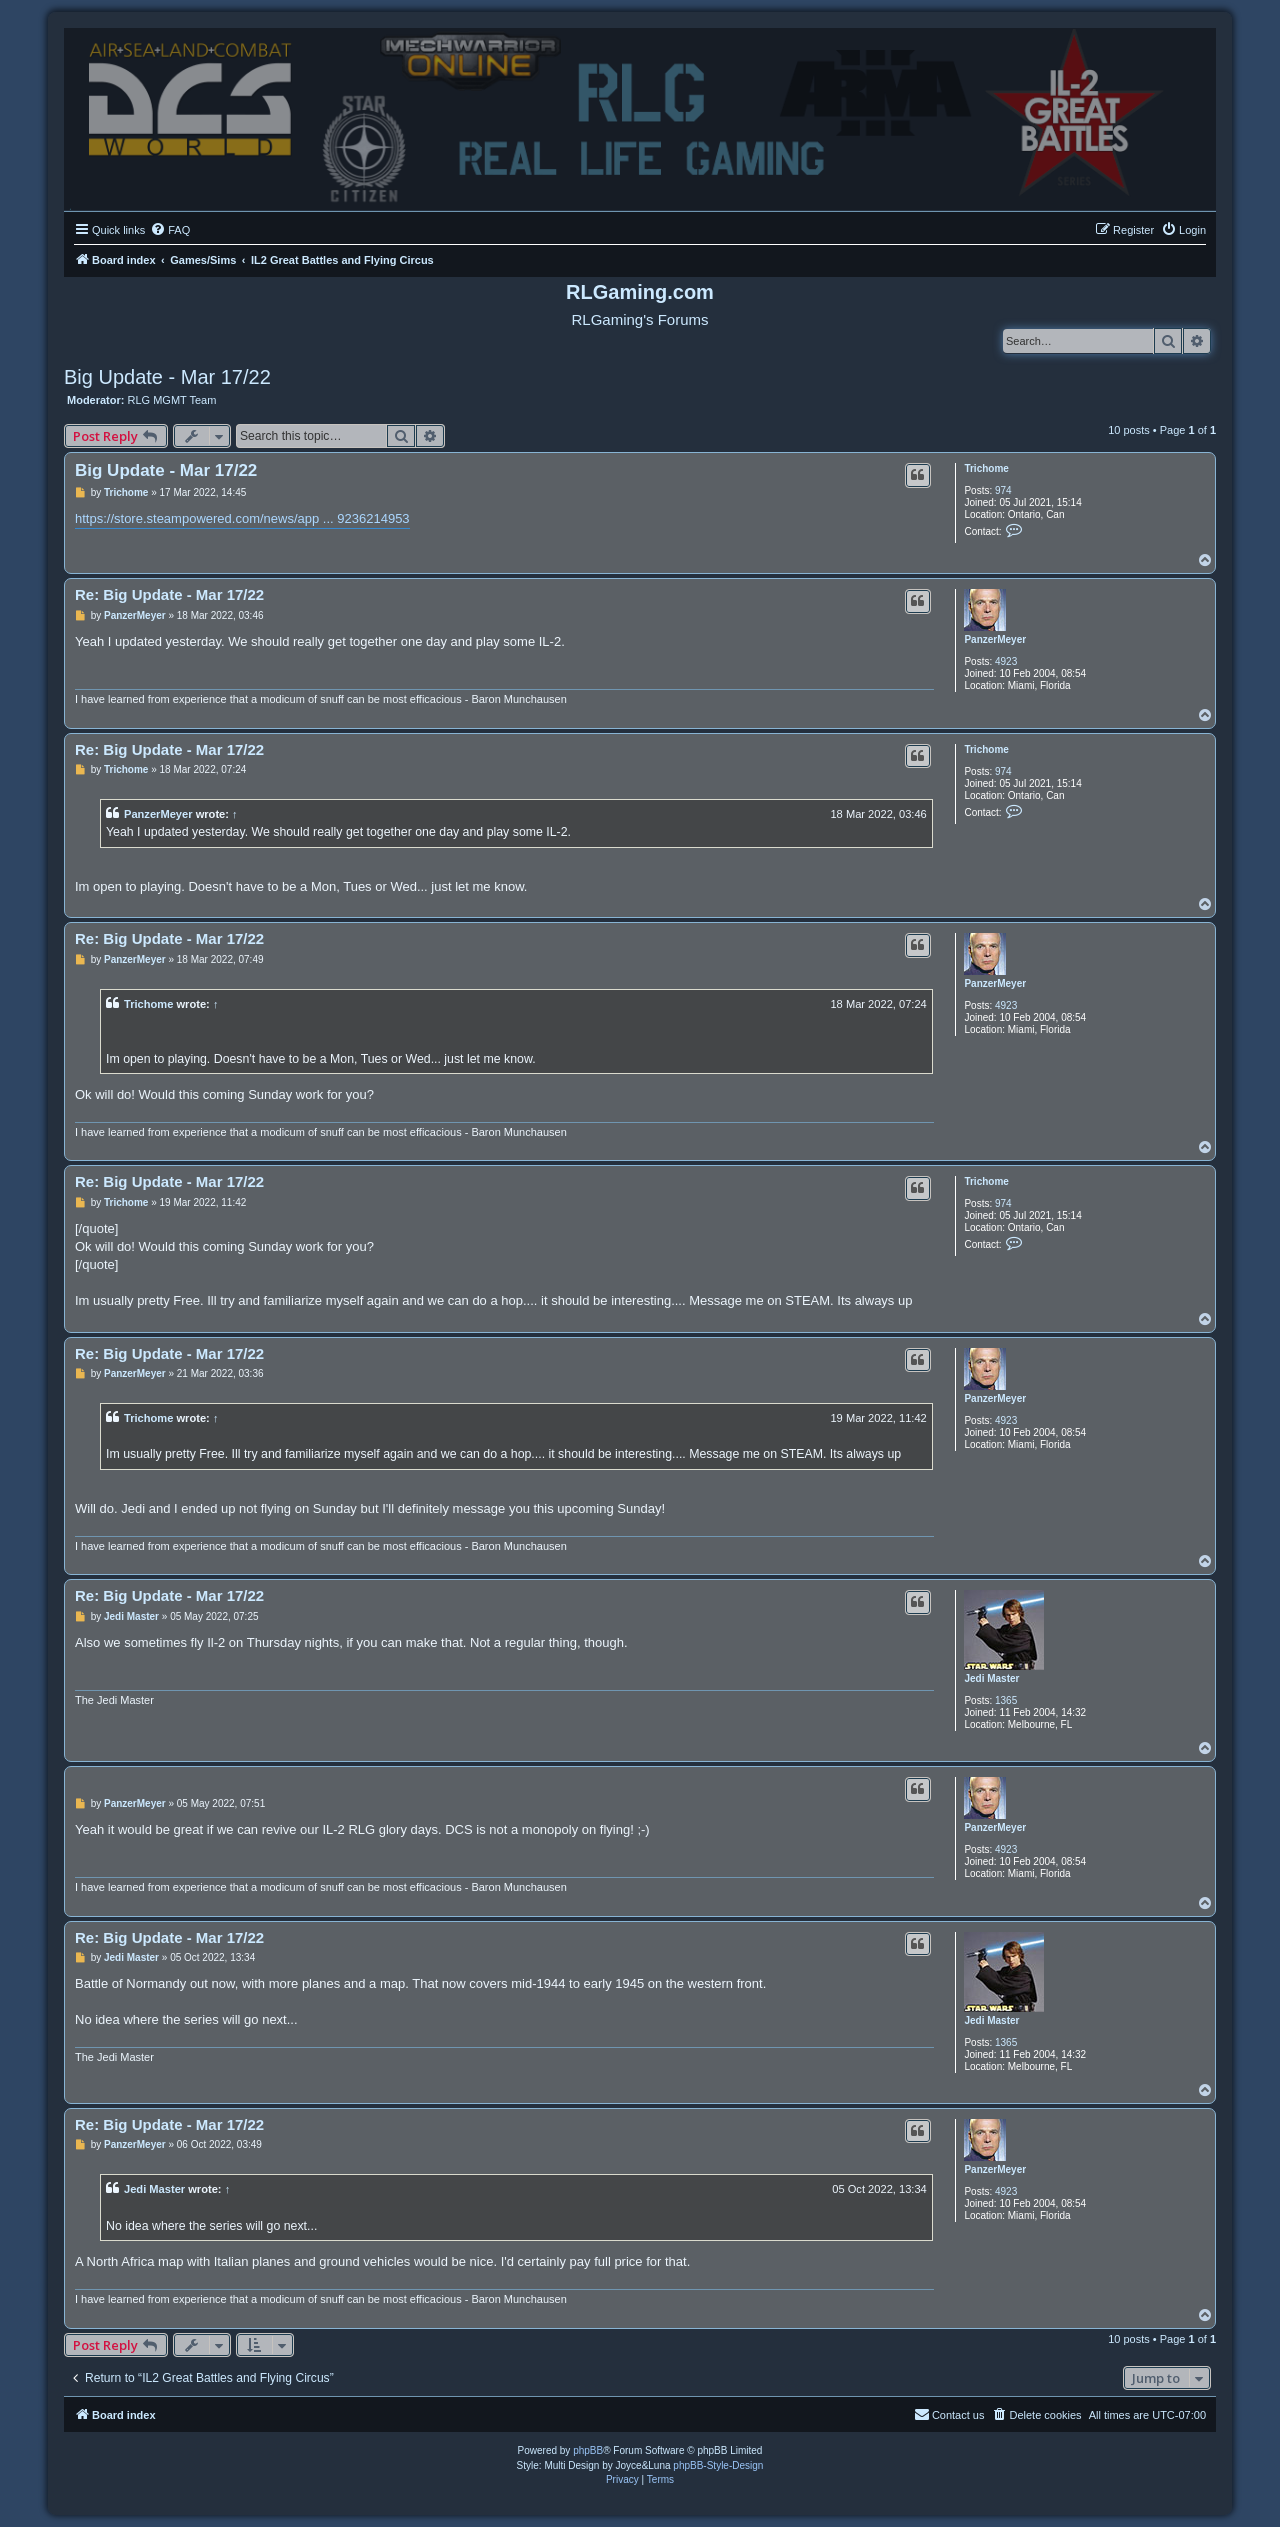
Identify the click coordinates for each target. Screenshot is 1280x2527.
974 (1003, 490)
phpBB (588, 2450)
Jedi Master (991, 1678)
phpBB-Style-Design (718, 2465)
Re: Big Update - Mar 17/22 (169, 594)
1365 (1006, 1700)
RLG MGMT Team (172, 400)
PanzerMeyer (995, 639)
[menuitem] (170, 230)
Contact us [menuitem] (949, 2414)
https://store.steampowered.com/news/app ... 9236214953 (242, 518)
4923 (1006, 661)
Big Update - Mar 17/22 (167, 377)
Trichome (986, 468)
